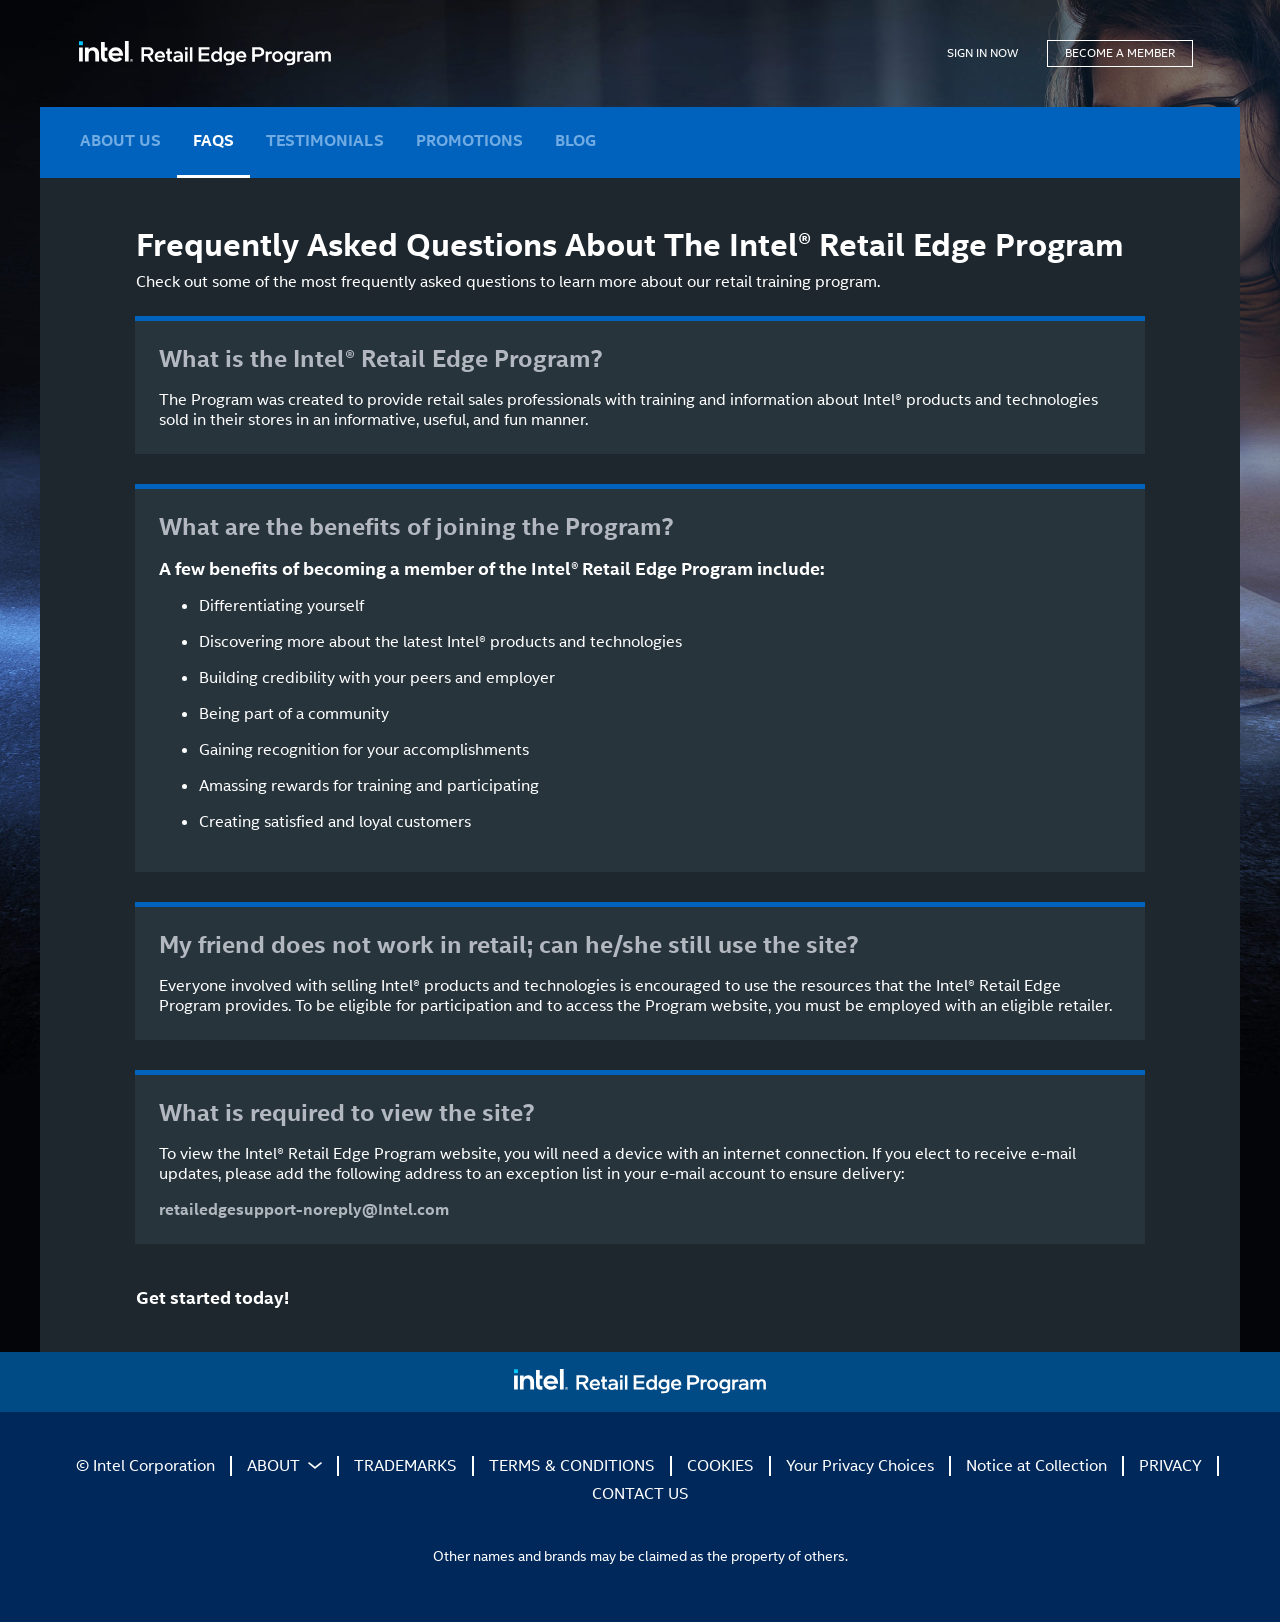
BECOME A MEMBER (1120, 53)
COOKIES (720, 1465)
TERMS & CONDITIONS (572, 1465)
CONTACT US (640, 1493)
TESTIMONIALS (325, 140)
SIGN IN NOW (982, 53)
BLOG (575, 140)
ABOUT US (120, 140)
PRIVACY (1170, 1465)
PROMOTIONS (469, 140)
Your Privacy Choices (860, 1466)
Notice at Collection (1036, 1466)
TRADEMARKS (405, 1465)
